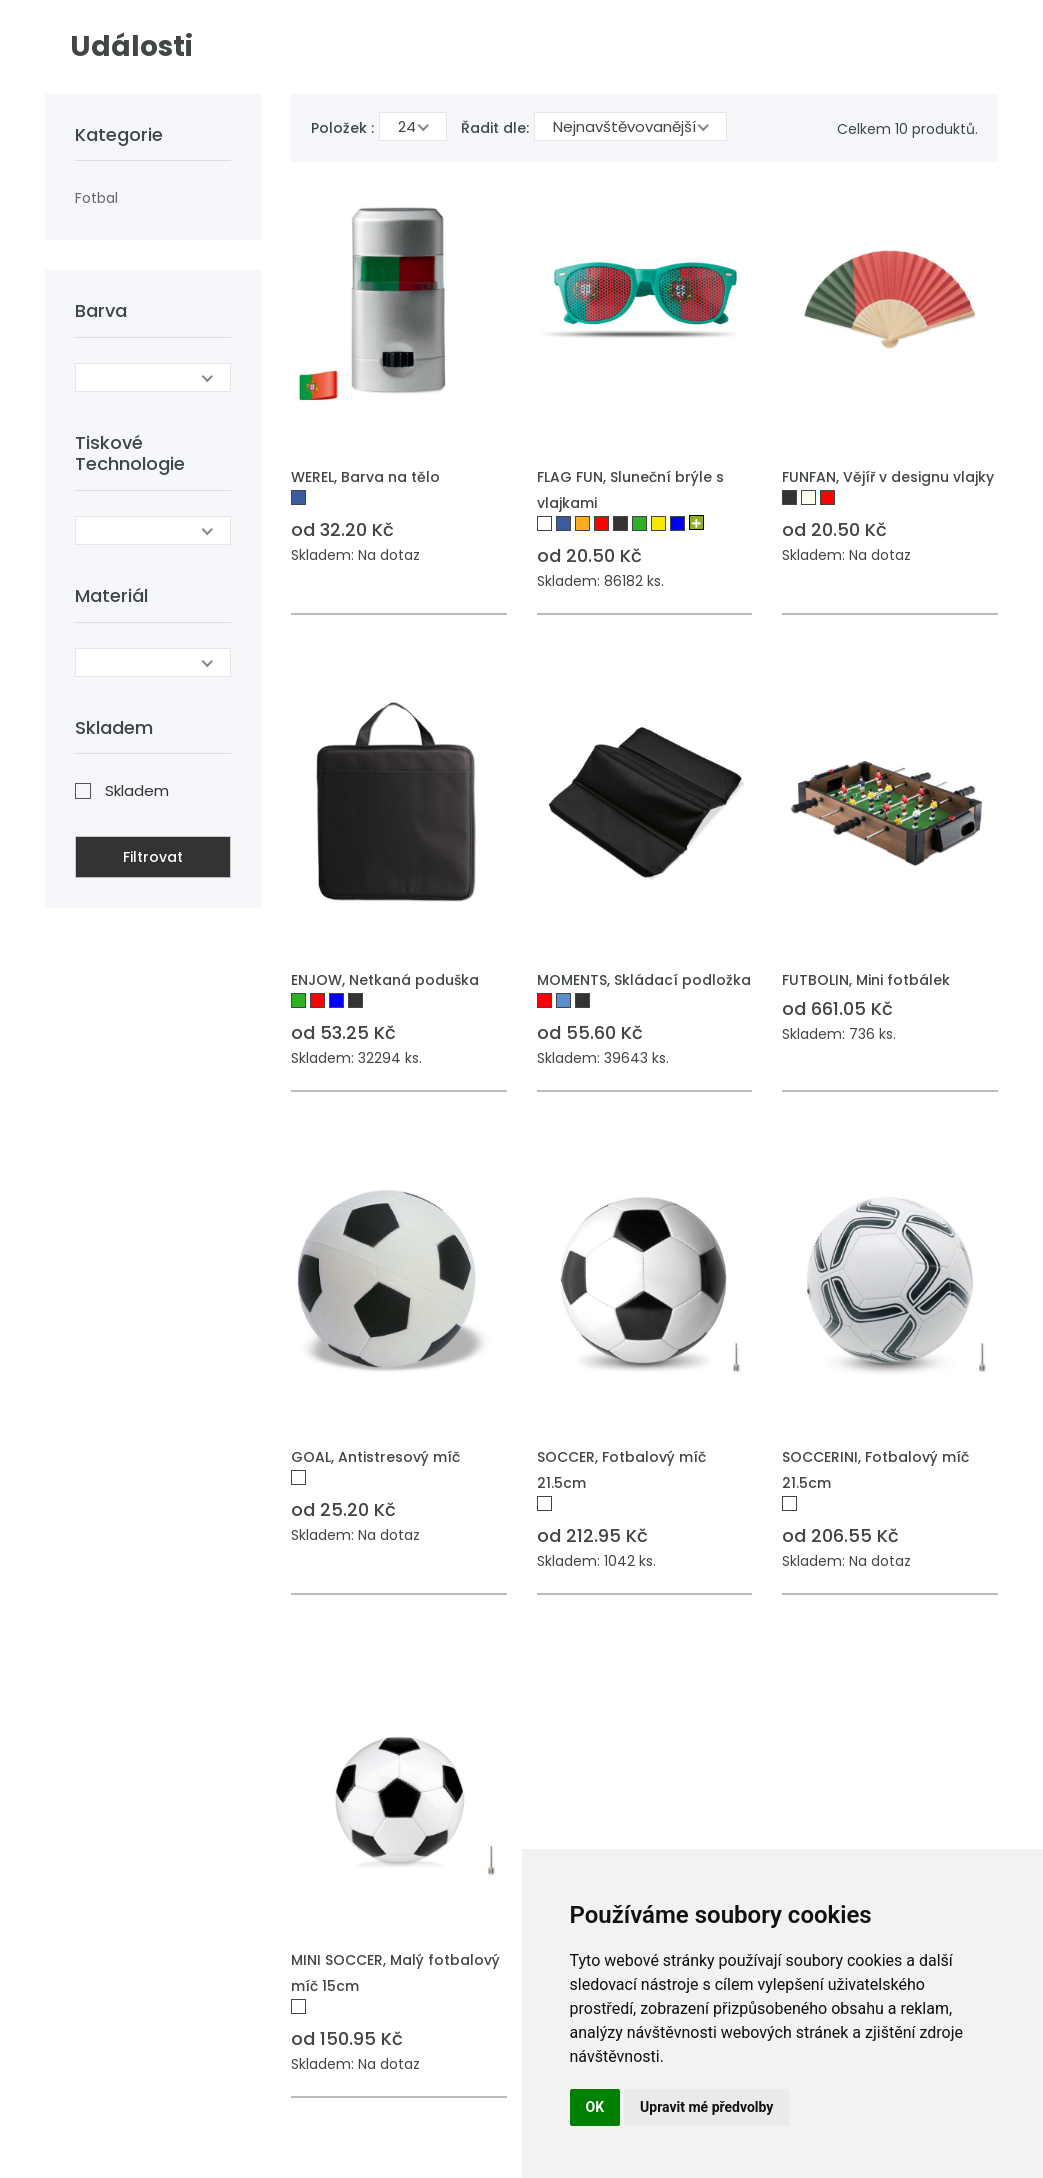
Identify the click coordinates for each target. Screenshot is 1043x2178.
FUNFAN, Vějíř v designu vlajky (888, 477)
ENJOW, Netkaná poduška (385, 980)
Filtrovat (153, 857)
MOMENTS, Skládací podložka (644, 980)
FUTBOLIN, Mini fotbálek (866, 980)
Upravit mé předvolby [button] (706, 2107)
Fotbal (96, 198)
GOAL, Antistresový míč (375, 1457)
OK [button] (595, 2107)
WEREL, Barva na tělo (365, 477)
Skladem (137, 790)
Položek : (342, 128)
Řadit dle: (495, 128)
